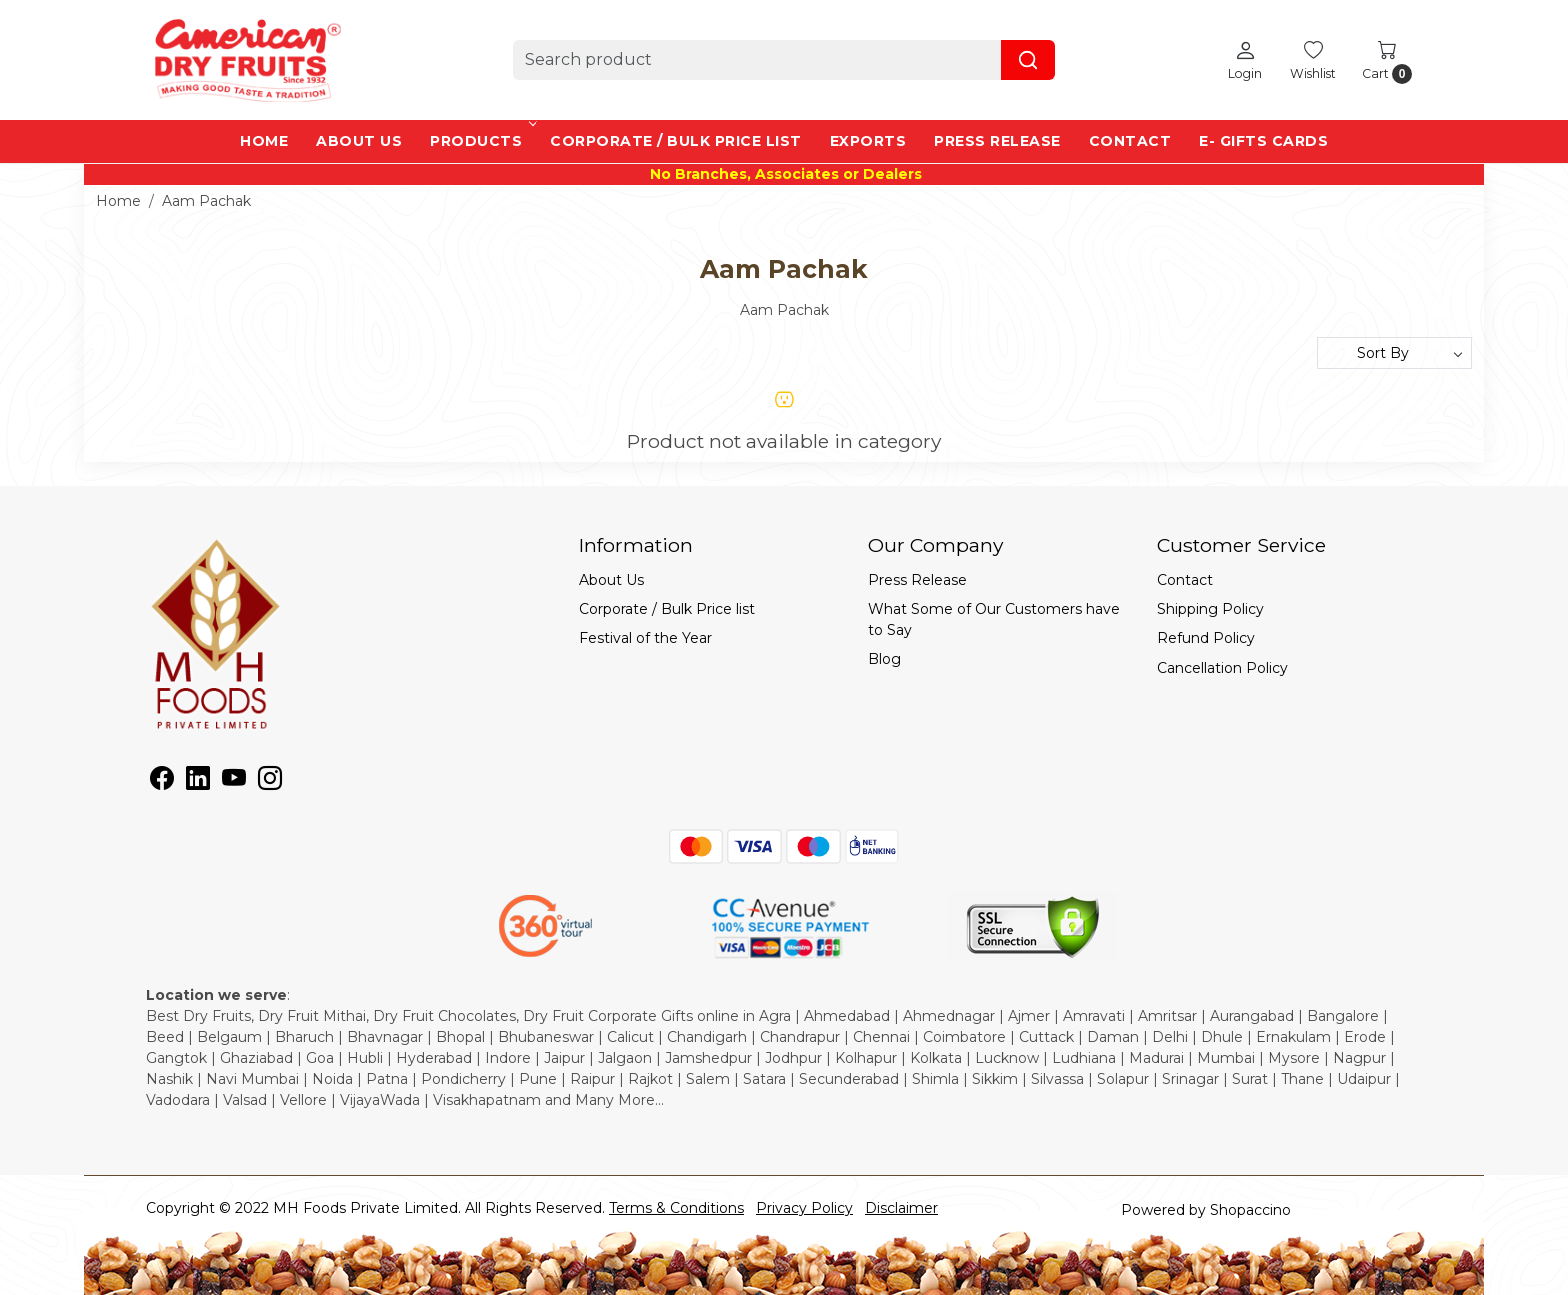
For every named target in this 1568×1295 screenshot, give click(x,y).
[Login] (1245, 60)
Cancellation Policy (1222, 668)
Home (264, 141)
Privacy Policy (804, 1208)
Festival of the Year (645, 638)
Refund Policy (1206, 638)
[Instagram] (270, 782)
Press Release (997, 141)
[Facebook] (162, 782)
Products (482, 141)
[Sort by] (1394, 353)
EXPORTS (868, 141)
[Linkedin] (198, 782)
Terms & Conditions (676, 1208)
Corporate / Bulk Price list (676, 141)
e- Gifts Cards (1263, 141)
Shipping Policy (1210, 609)
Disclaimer (901, 1208)
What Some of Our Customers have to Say (994, 619)
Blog (884, 659)
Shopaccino (1250, 1210)
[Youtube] (234, 782)
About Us (359, 141)
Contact (1130, 141)
